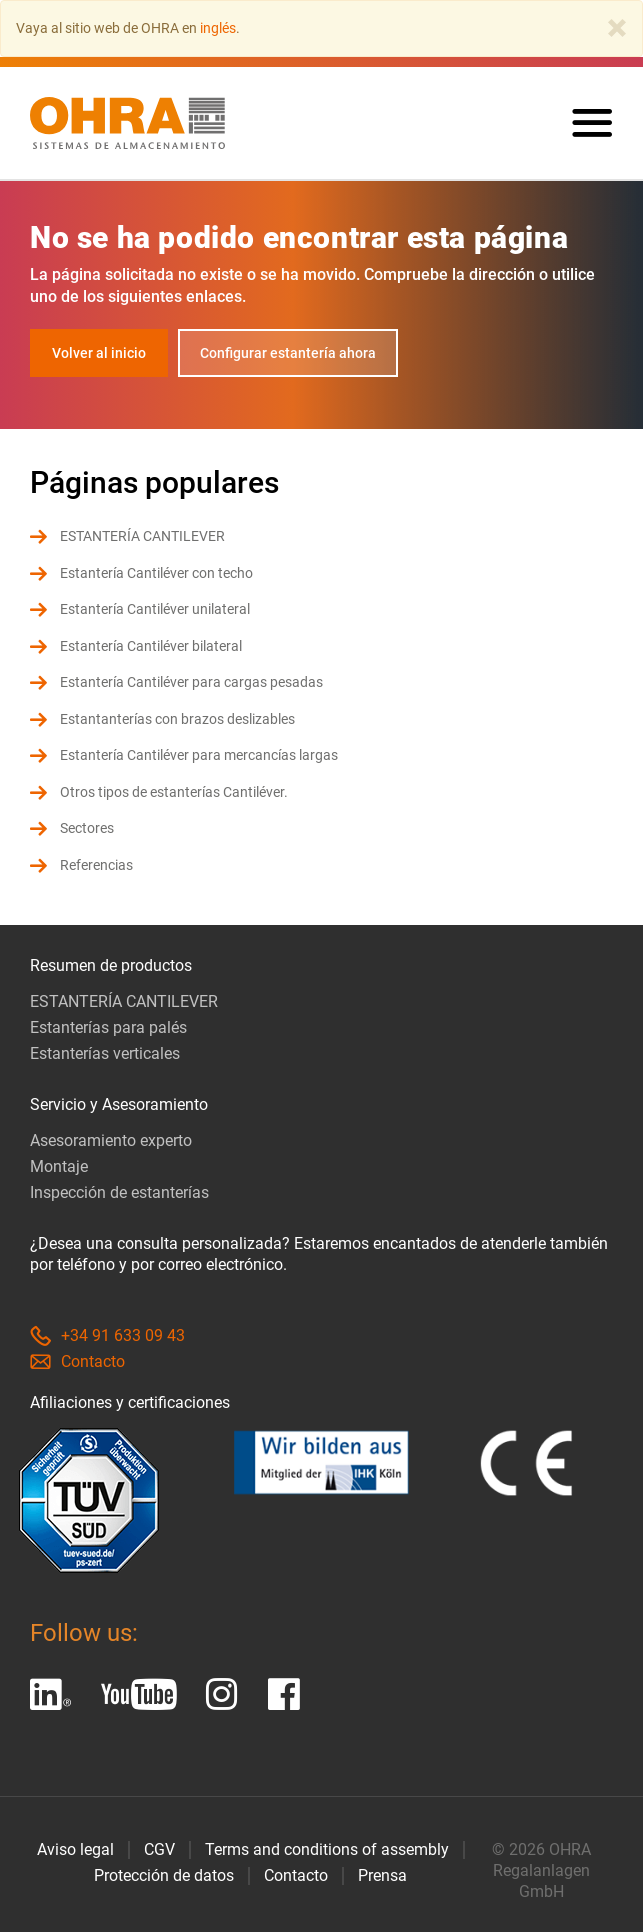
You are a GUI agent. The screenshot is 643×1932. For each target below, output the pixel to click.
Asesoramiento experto (111, 1140)
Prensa (382, 1875)
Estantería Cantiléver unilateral (155, 609)
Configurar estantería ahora (288, 353)
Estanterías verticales (105, 1053)
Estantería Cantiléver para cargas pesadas (191, 682)
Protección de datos (164, 1875)
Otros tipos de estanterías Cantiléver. (174, 792)
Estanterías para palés (108, 1027)
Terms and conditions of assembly (327, 1849)
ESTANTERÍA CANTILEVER (142, 536)
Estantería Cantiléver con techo (156, 573)
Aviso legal (75, 1849)
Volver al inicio (99, 353)
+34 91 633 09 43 (107, 1335)
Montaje (59, 1166)
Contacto (77, 1361)
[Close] (617, 28)
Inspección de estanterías (119, 1192)
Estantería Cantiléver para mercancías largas (199, 755)
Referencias (96, 865)
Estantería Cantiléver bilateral (151, 646)
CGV (159, 1849)
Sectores (87, 828)
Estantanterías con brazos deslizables (177, 719)
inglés (218, 28)
